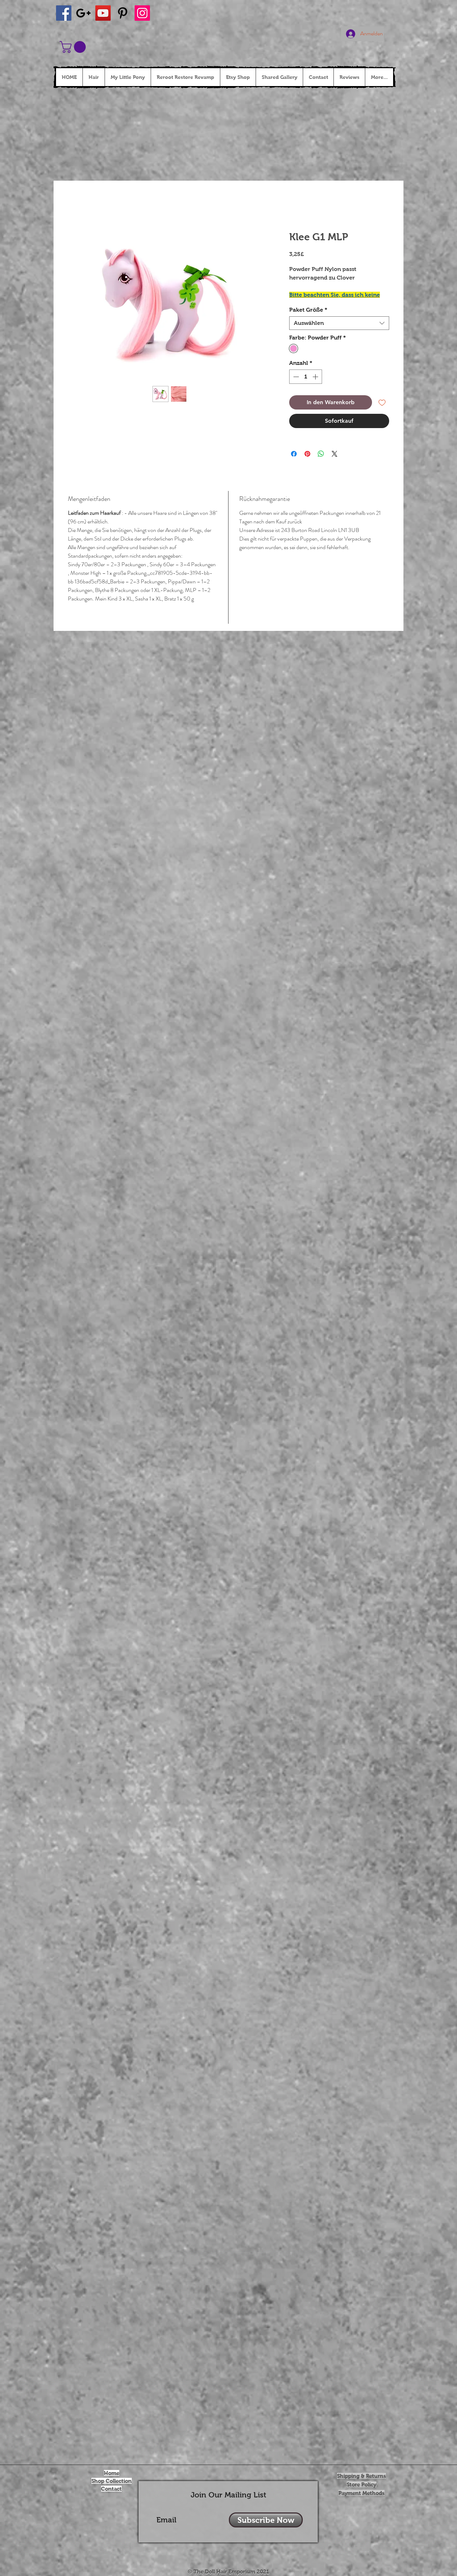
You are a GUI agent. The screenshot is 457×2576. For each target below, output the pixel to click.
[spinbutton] (305, 376)
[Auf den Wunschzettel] (382, 402)
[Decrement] (295, 376)
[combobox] (339, 323)
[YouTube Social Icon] (103, 13)
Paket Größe (308, 310)
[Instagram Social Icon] (142, 13)
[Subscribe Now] (266, 2519)
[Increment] (316, 376)
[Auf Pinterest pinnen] (307, 454)
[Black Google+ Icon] (83, 13)
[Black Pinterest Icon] (122, 13)
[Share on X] (334, 454)
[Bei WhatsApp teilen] (321, 454)
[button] (74, 47)
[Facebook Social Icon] (63, 13)
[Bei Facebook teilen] (294, 454)
